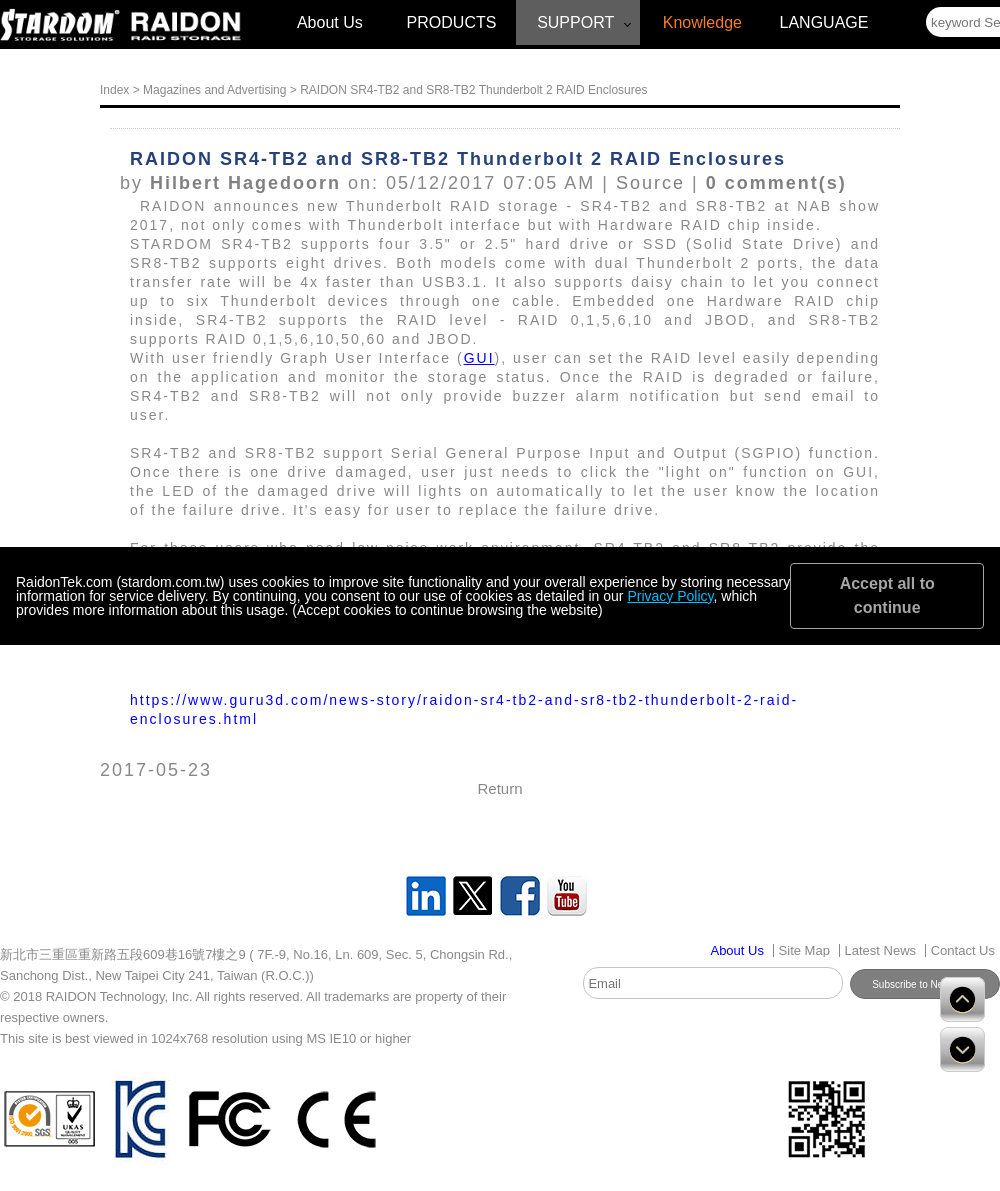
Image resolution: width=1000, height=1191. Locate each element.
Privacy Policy (670, 596)
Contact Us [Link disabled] (963, 950)
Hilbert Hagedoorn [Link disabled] (245, 183)
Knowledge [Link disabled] (702, 22)
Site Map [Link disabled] (804, 950)
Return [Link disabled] (499, 788)
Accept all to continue (887, 595)
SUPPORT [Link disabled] (575, 22)
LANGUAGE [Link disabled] (824, 22)
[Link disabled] (60, 25)
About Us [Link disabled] (330, 22)
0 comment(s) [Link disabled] (776, 183)
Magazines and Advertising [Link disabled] (214, 90)
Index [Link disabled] (114, 90)
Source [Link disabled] (650, 183)
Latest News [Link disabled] (881, 950)
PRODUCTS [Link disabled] (452, 22)
